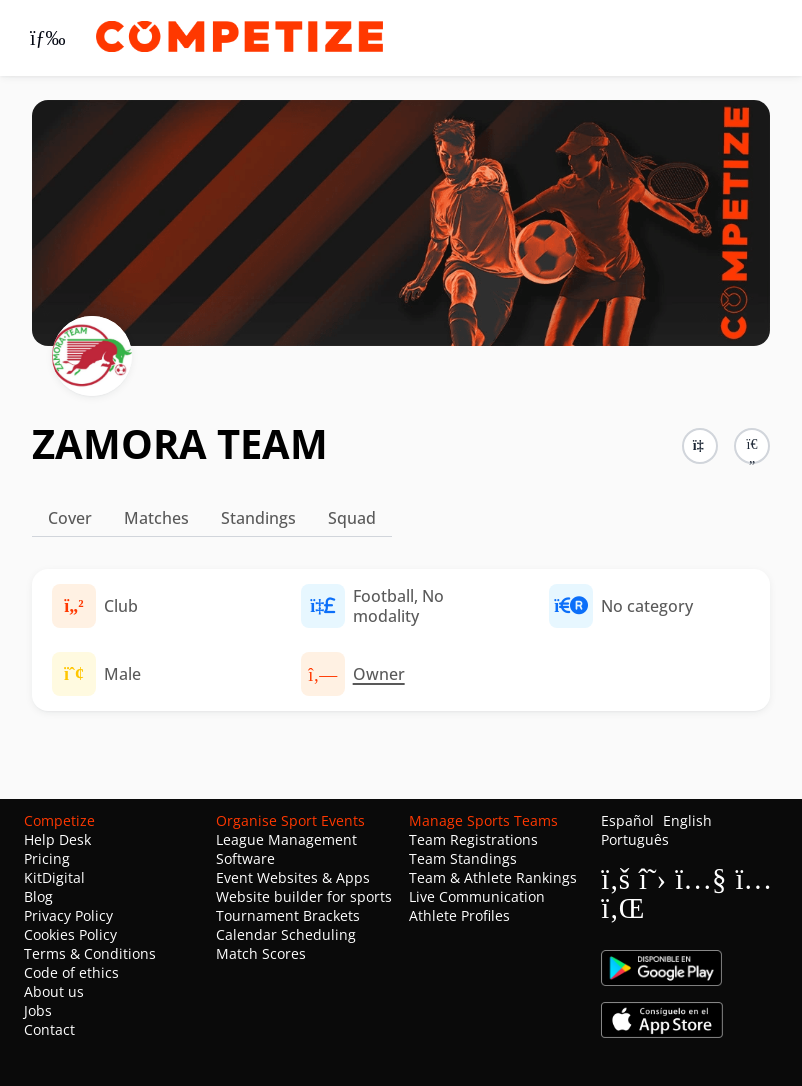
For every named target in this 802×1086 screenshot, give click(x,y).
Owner (379, 674)
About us (54, 991)
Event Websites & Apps (293, 877)
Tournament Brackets (288, 915)
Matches (156, 518)
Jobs (38, 1010)
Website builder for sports (304, 896)
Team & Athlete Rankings (493, 877)
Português (635, 839)
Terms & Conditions (90, 953)
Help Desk (57, 839)
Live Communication (477, 896)
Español (627, 820)
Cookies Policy (70, 934)
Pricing (47, 858)
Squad (352, 518)
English (687, 820)
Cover (70, 518)
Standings (258, 518)
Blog (38, 896)
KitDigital (54, 877)
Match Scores (261, 953)
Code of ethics (71, 972)
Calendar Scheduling (286, 934)
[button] (752, 446)
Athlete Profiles (459, 915)
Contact (49, 1029)
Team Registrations (473, 839)
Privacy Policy (68, 915)
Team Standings (463, 858)
